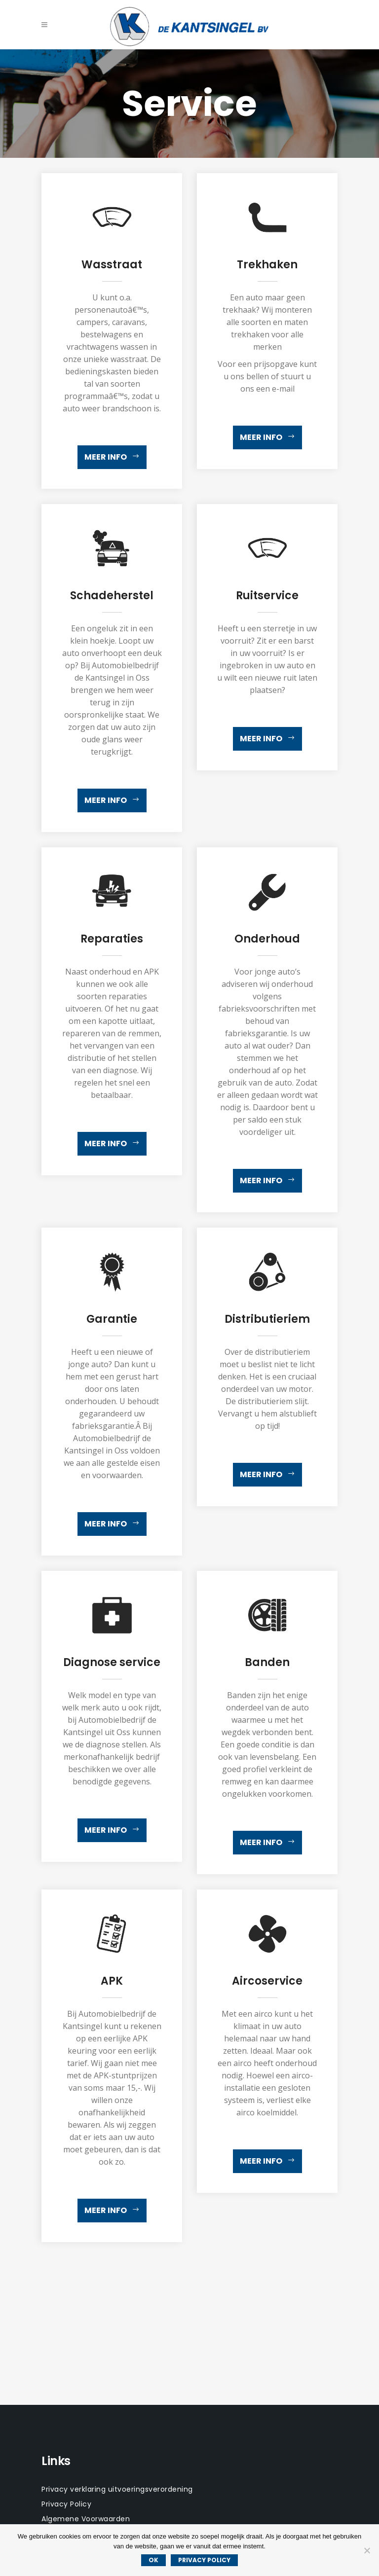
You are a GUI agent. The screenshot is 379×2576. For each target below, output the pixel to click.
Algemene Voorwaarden (85, 2518)
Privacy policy (204, 2560)
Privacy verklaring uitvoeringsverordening (117, 2489)
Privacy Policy (66, 2504)
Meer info (112, 457)
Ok (153, 2560)
